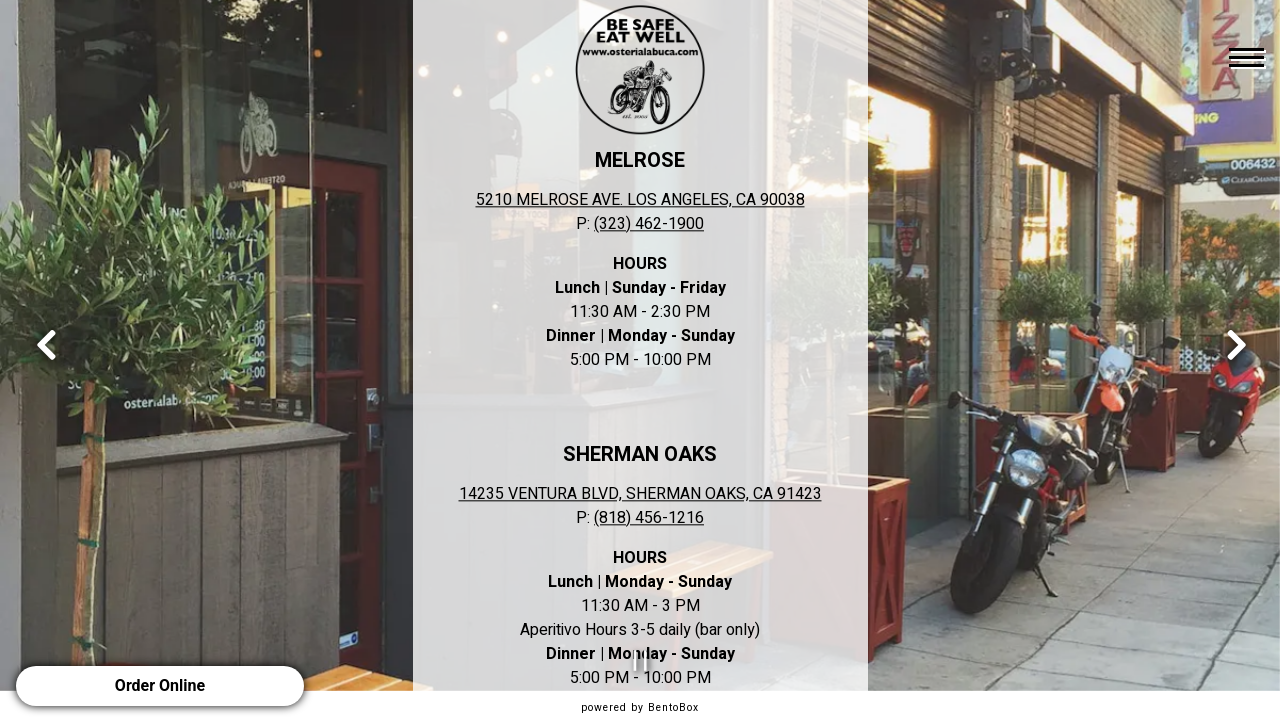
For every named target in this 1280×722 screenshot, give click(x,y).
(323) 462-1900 (649, 224)
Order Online (160, 685)
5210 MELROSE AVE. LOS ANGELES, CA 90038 (640, 200)
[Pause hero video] (640, 660)
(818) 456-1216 (649, 518)
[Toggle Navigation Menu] (1246, 57)
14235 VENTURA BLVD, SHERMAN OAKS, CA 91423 (640, 494)
